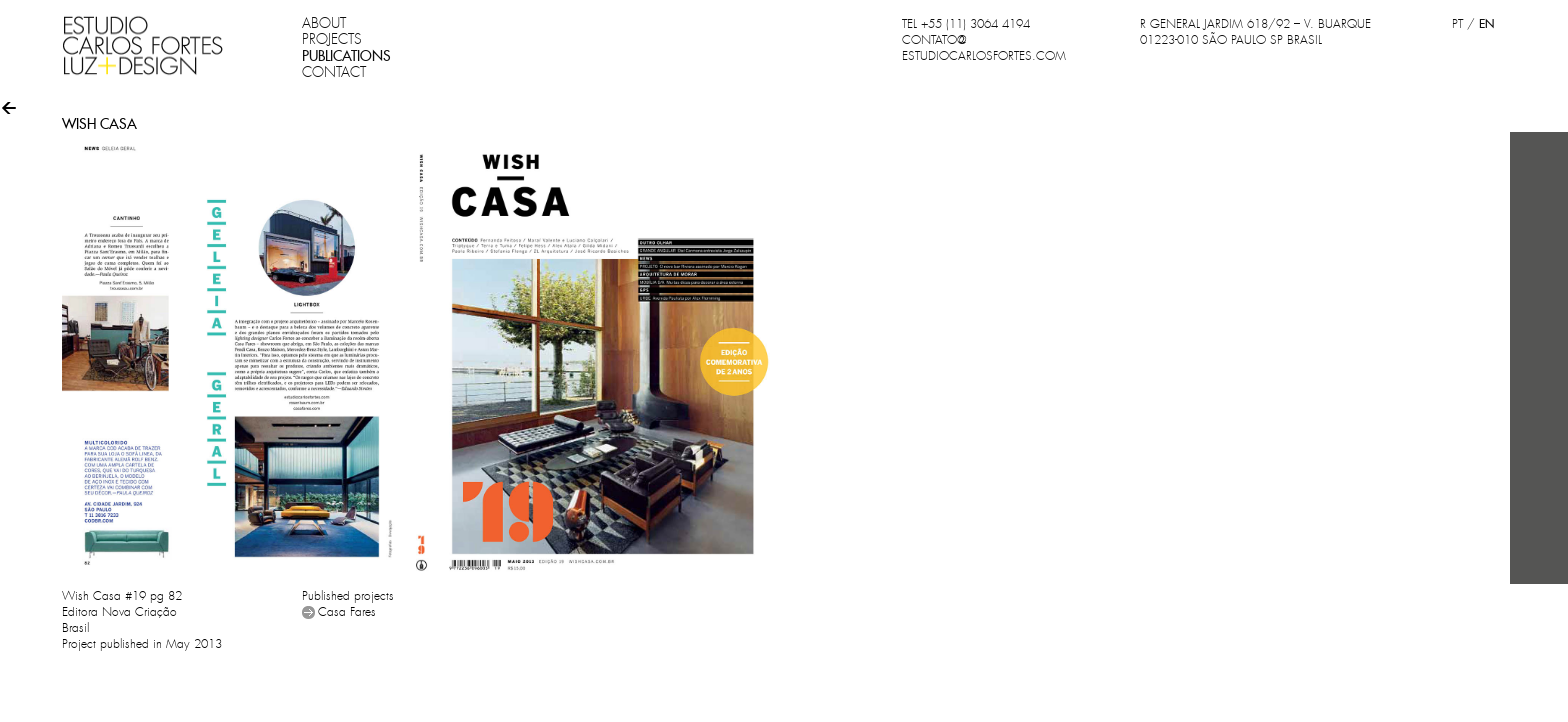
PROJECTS (332, 39)
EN (1486, 23)
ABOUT (324, 23)
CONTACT (334, 72)
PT (1457, 24)
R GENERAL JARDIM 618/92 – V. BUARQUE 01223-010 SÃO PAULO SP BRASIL (1255, 32)
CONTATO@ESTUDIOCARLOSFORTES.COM (984, 48)
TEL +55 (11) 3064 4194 (966, 24)
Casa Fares (347, 612)
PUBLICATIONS (346, 56)
